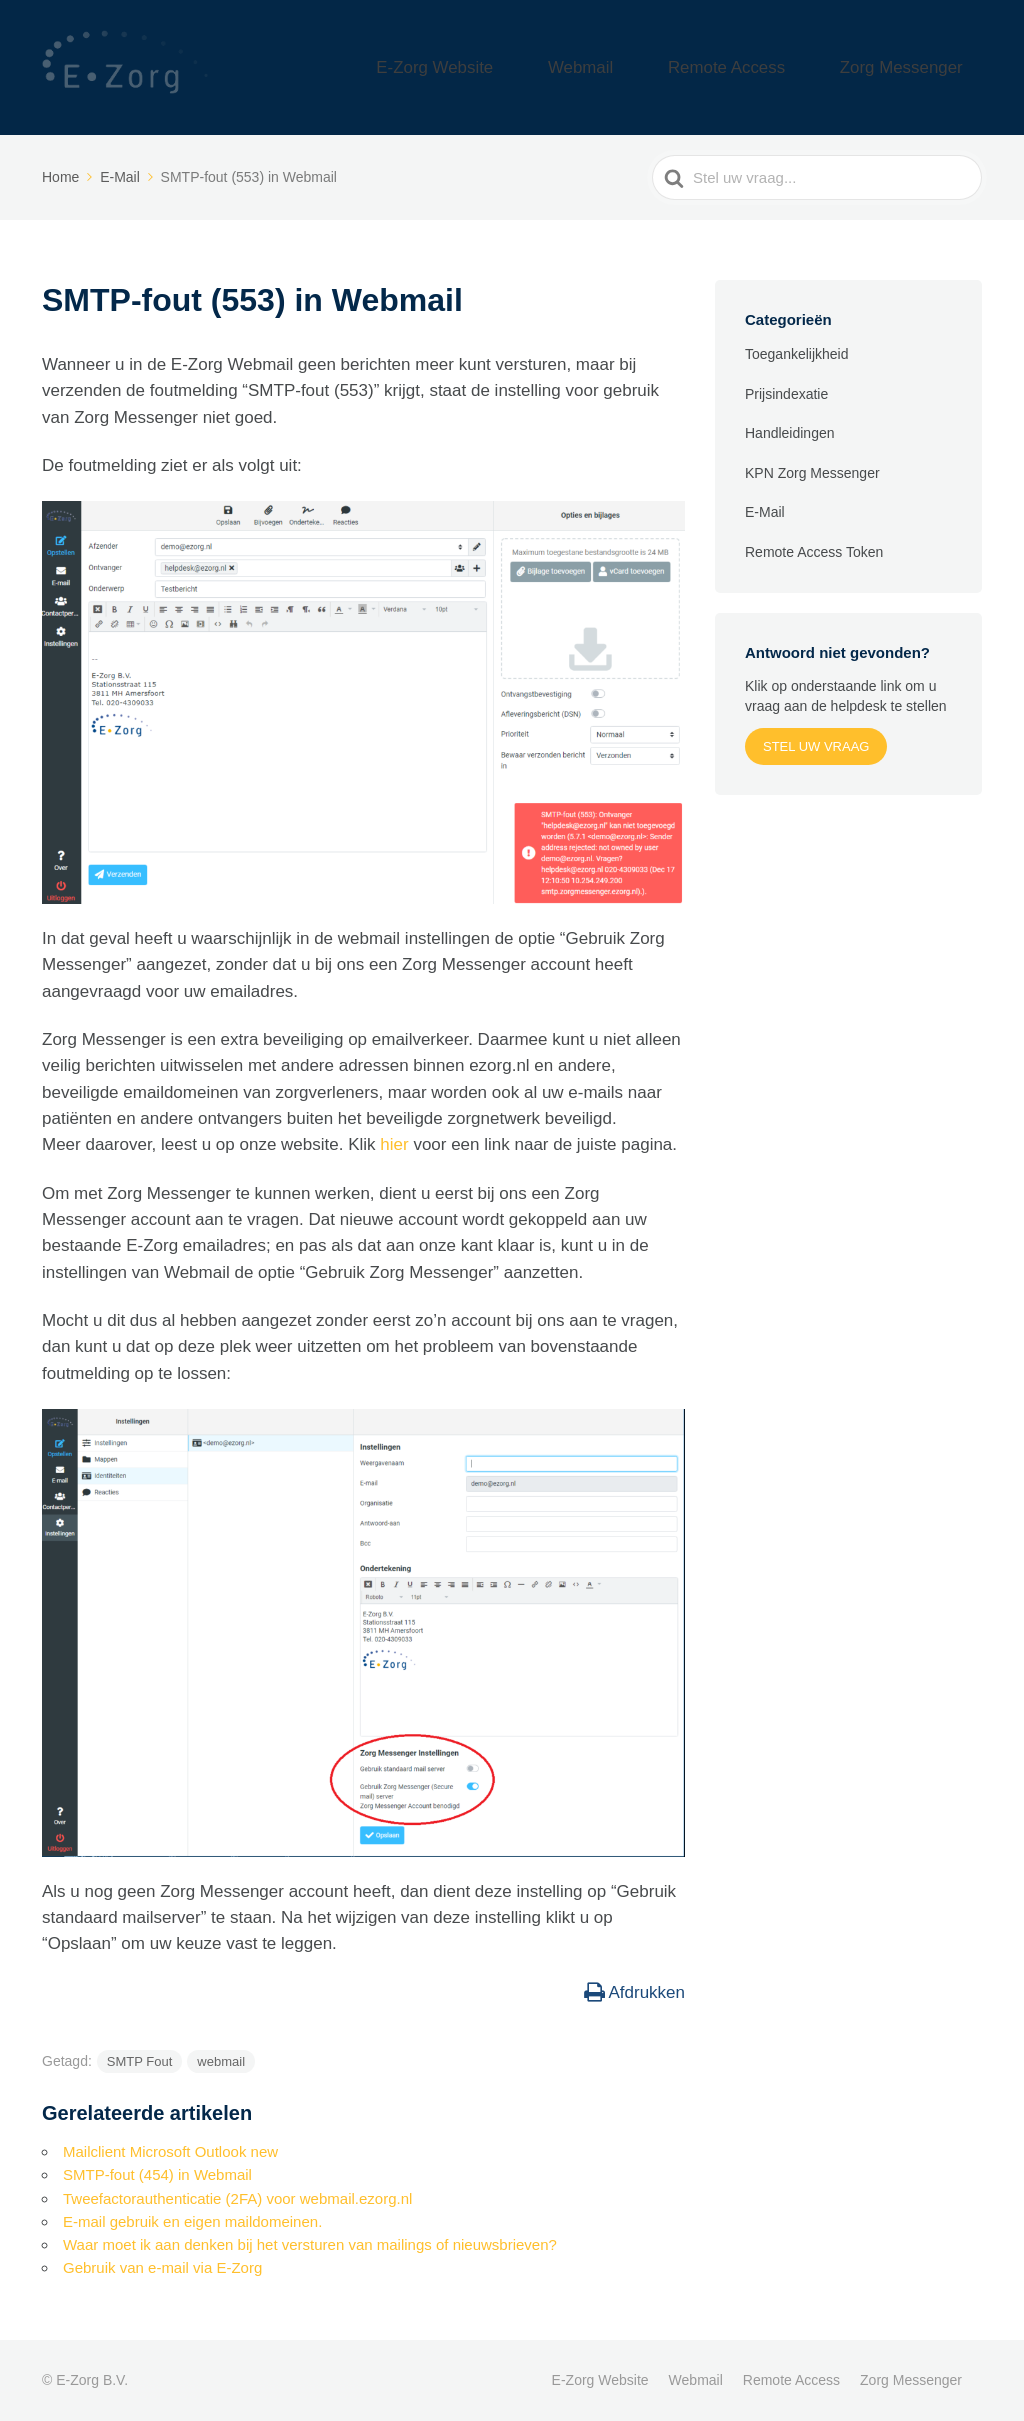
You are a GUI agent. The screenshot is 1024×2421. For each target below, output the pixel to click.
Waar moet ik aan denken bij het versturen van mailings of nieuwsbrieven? (310, 2244)
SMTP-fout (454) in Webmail (157, 2174)
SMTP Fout (140, 2061)
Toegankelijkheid (797, 354)
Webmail (667, 67)
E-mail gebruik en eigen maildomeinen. (192, 2221)
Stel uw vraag (816, 746)
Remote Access (781, 67)
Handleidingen (790, 433)
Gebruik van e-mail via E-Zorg (162, 2267)
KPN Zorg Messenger (812, 473)
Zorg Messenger (919, 67)
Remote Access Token (814, 552)
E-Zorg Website (555, 67)
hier (396, 1144)
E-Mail (765, 512)
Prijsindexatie (786, 394)
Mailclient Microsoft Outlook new (170, 2151)
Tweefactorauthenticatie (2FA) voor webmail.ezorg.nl (237, 2198)
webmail (221, 2061)
